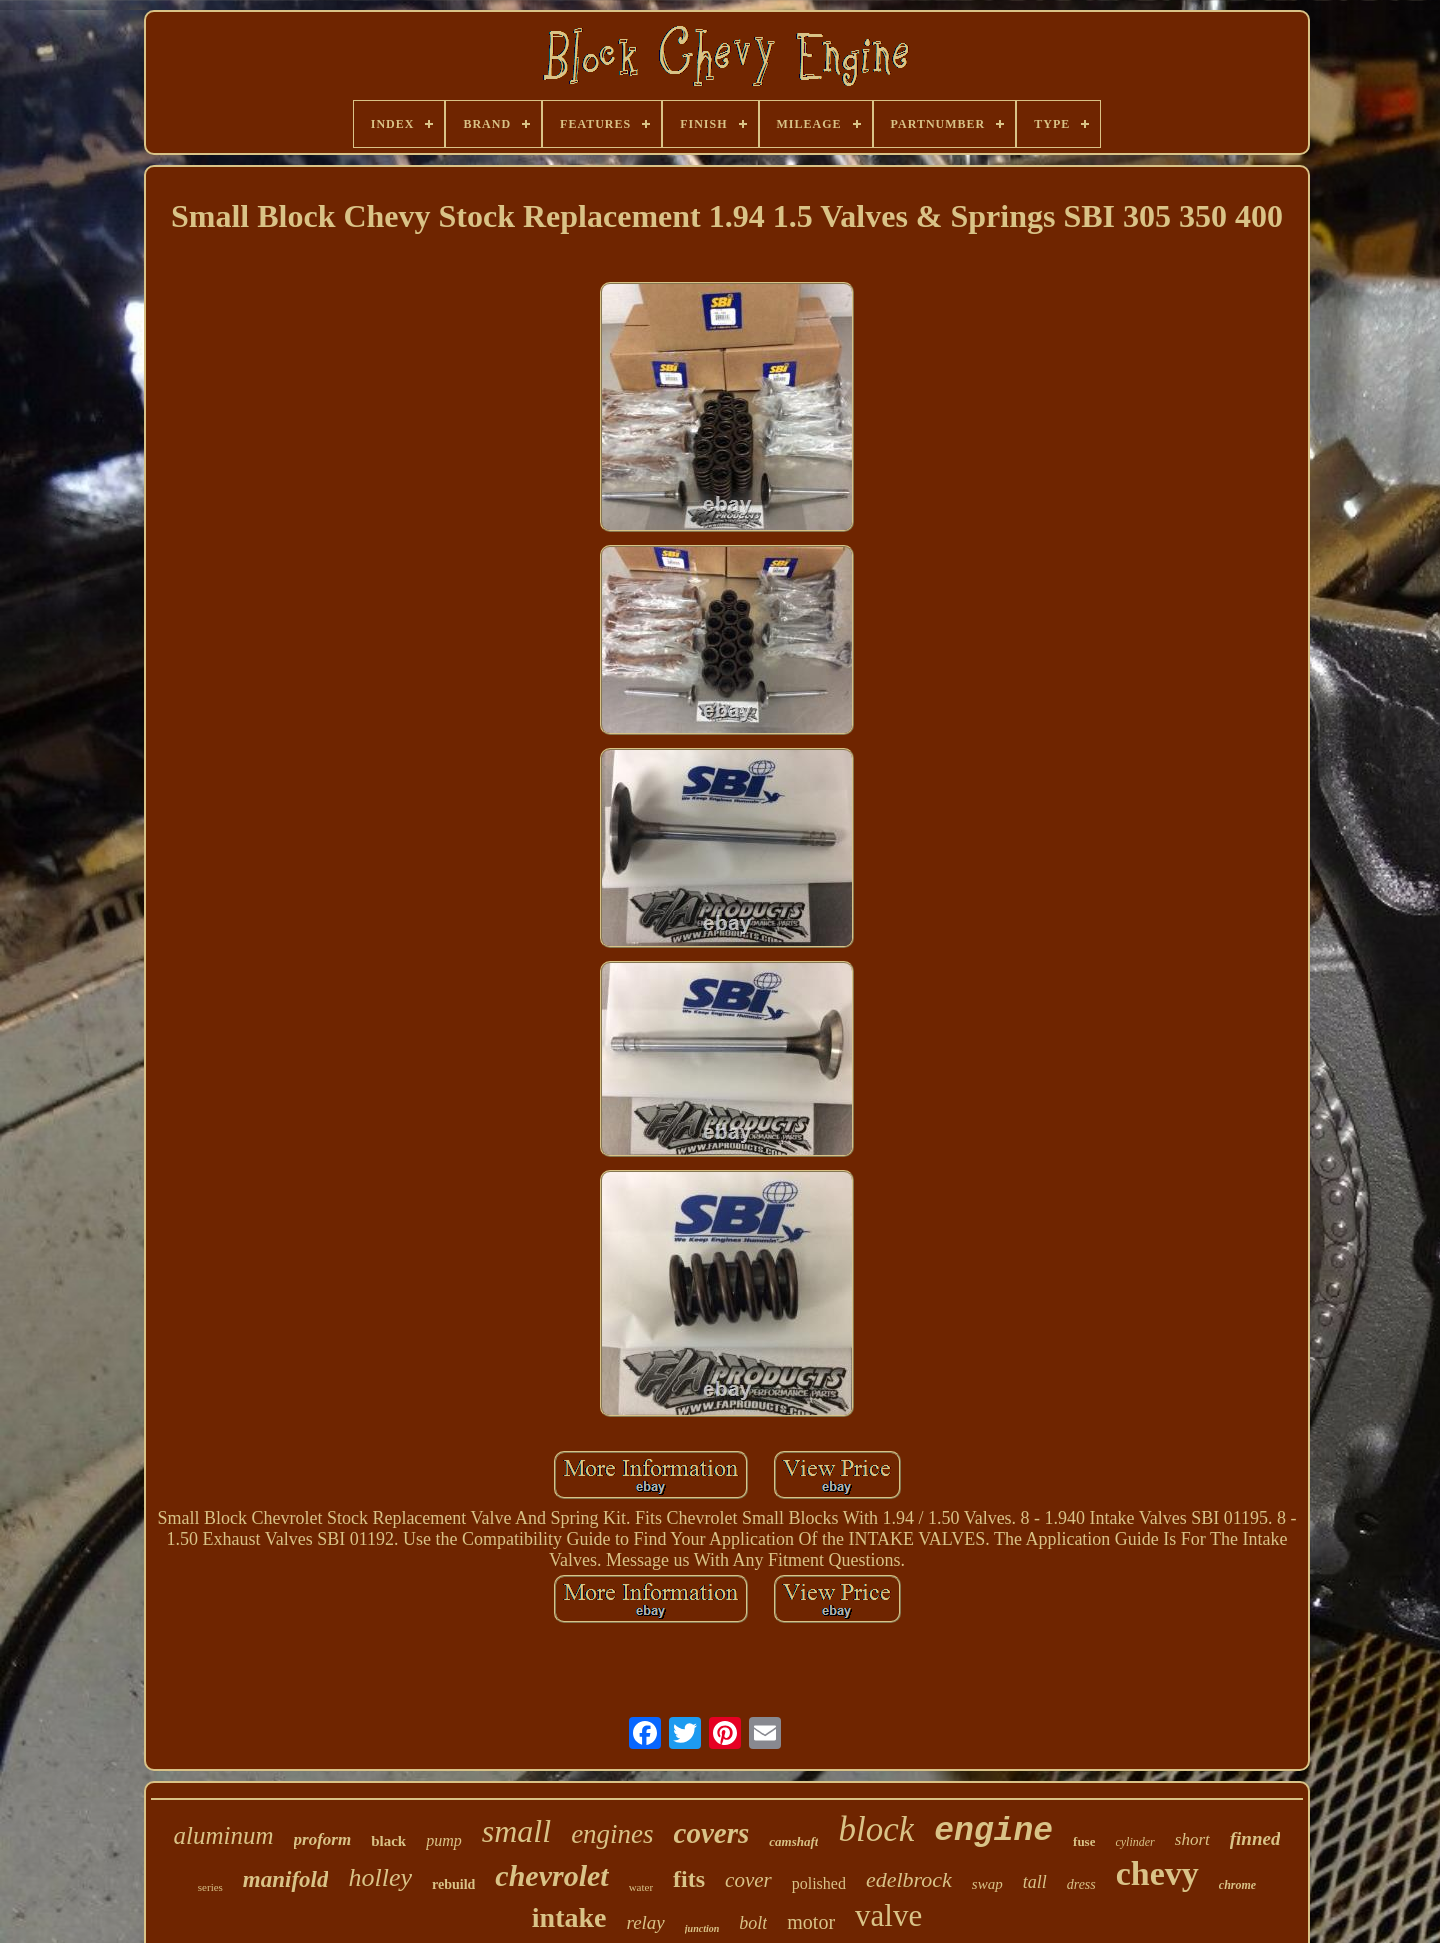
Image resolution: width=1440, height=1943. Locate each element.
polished (819, 1883)
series (210, 1887)
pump (444, 1840)
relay (645, 1922)
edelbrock (909, 1879)
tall (1035, 1882)
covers (712, 1833)
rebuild (453, 1884)
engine (993, 1831)
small (516, 1831)
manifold (286, 1879)
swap (987, 1884)
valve (888, 1915)
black (388, 1841)
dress (1081, 1884)
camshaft (793, 1841)
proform (323, 1839)
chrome (1237, 1885)
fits (689, 1879)
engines (612, 1834)
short (1192, 1839)
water (641, 1887)
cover (748, 1880)
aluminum (224, 1835)
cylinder (1134, 1842)
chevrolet (551, 1875)
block (876, 1829)
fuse (1084, 1841)
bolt (753, 1923)
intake (569, 1917)
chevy (1157, 1873)
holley (380, 1877)
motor (811, 1922)
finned (1255, 1838)
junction (702, 1928)
